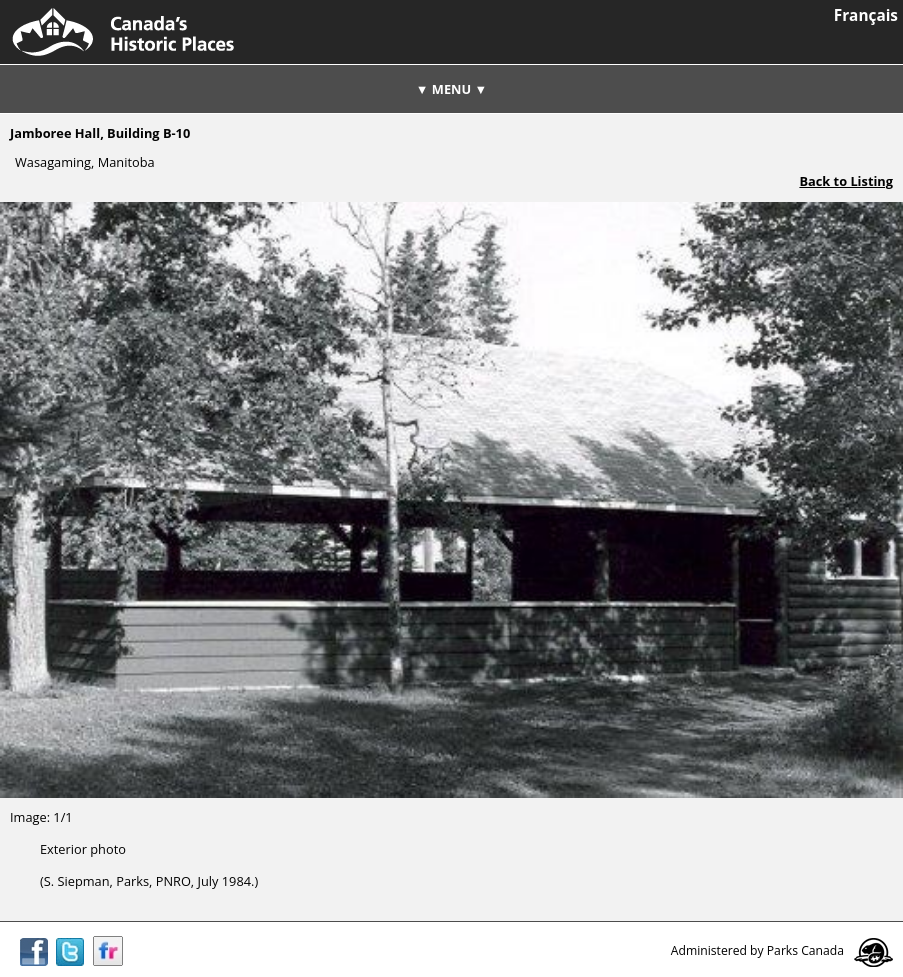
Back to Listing (846, 181)
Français (866, 15)
